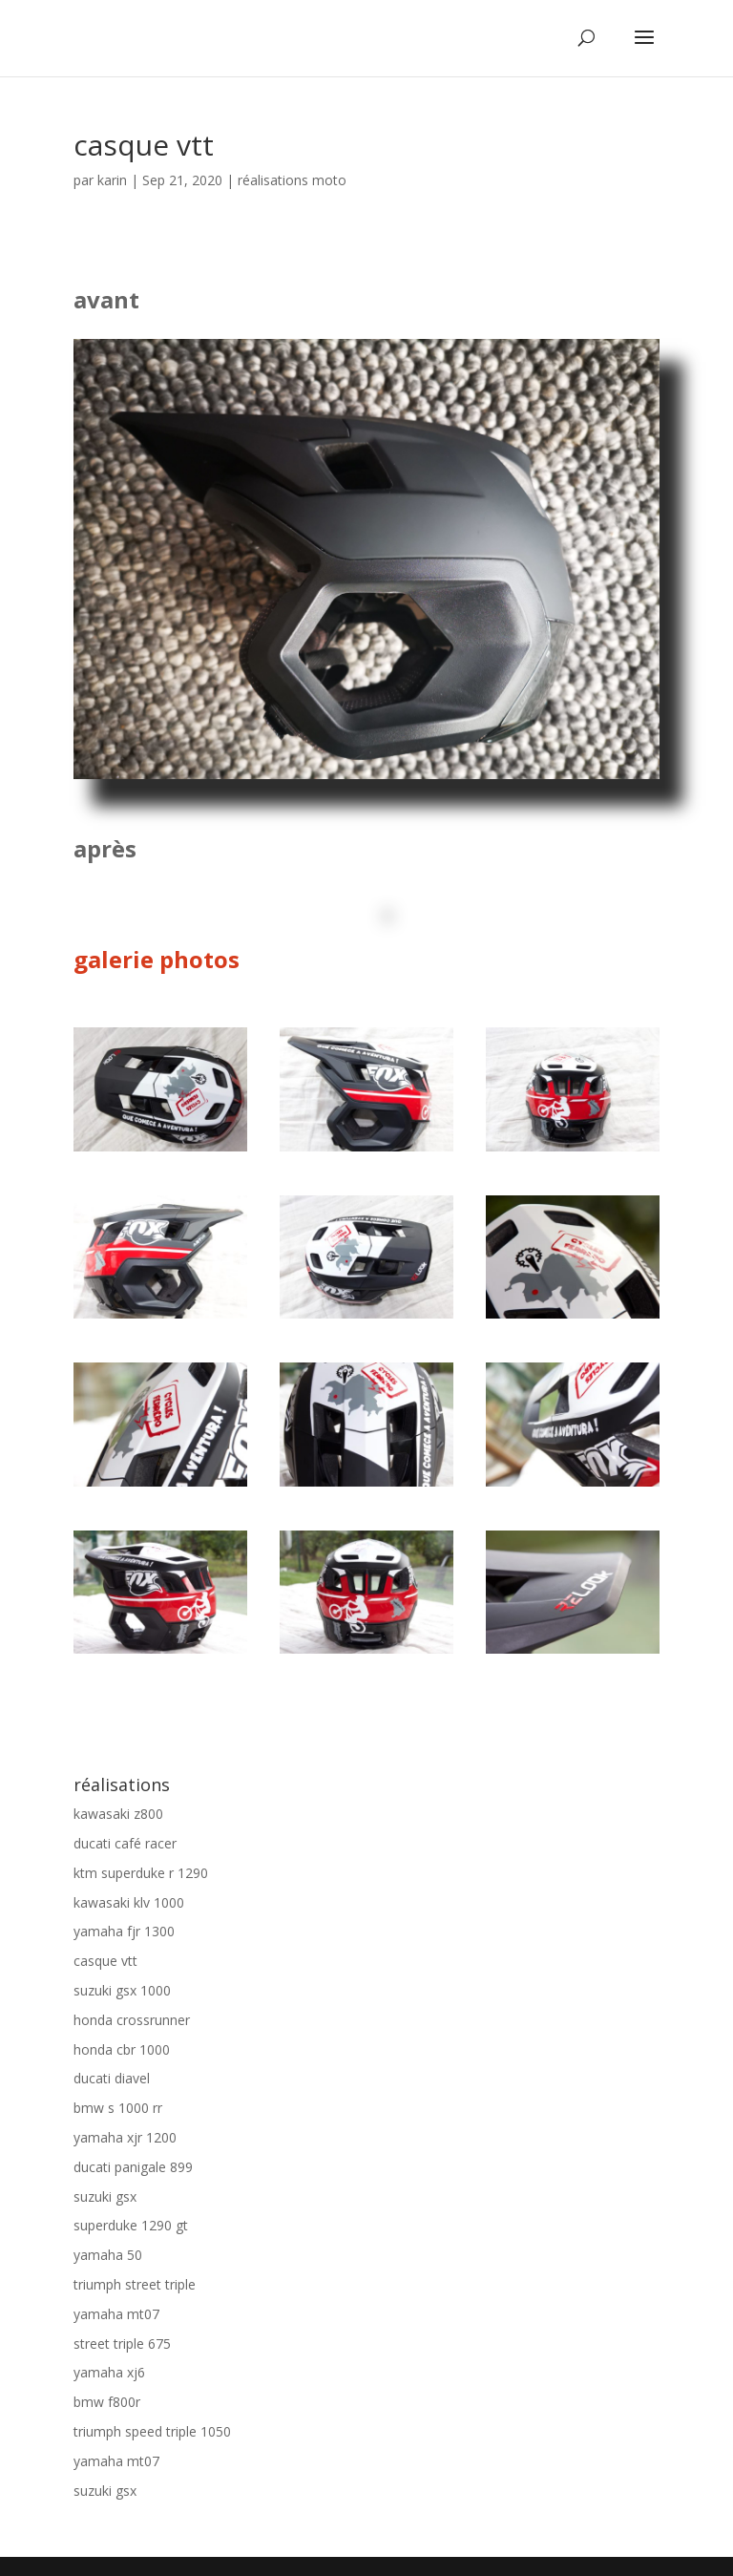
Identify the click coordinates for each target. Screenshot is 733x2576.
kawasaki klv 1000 (128, 1902)
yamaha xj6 (109, 2372)
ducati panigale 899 (133, 2167)
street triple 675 (122, 2343)
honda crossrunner (131, 2020)
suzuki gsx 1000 (122, 1990)
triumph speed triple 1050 (152, 2431)
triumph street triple (134, 2284)
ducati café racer (125, 1843)
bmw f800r (106, 2402)
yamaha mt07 (116, 2314)
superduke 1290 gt (130, 2225)
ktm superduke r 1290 (140, 1873)
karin (112, 180)
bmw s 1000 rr (117, 2108)
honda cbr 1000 (121, 2049)
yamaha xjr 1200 (125, 2137)
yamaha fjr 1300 (124, 1931)
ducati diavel (111, 2078)
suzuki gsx (104, 2196)
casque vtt (105, 1961)
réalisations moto (292, 180)
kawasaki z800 (118, 1814)
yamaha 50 (107, 2255)
